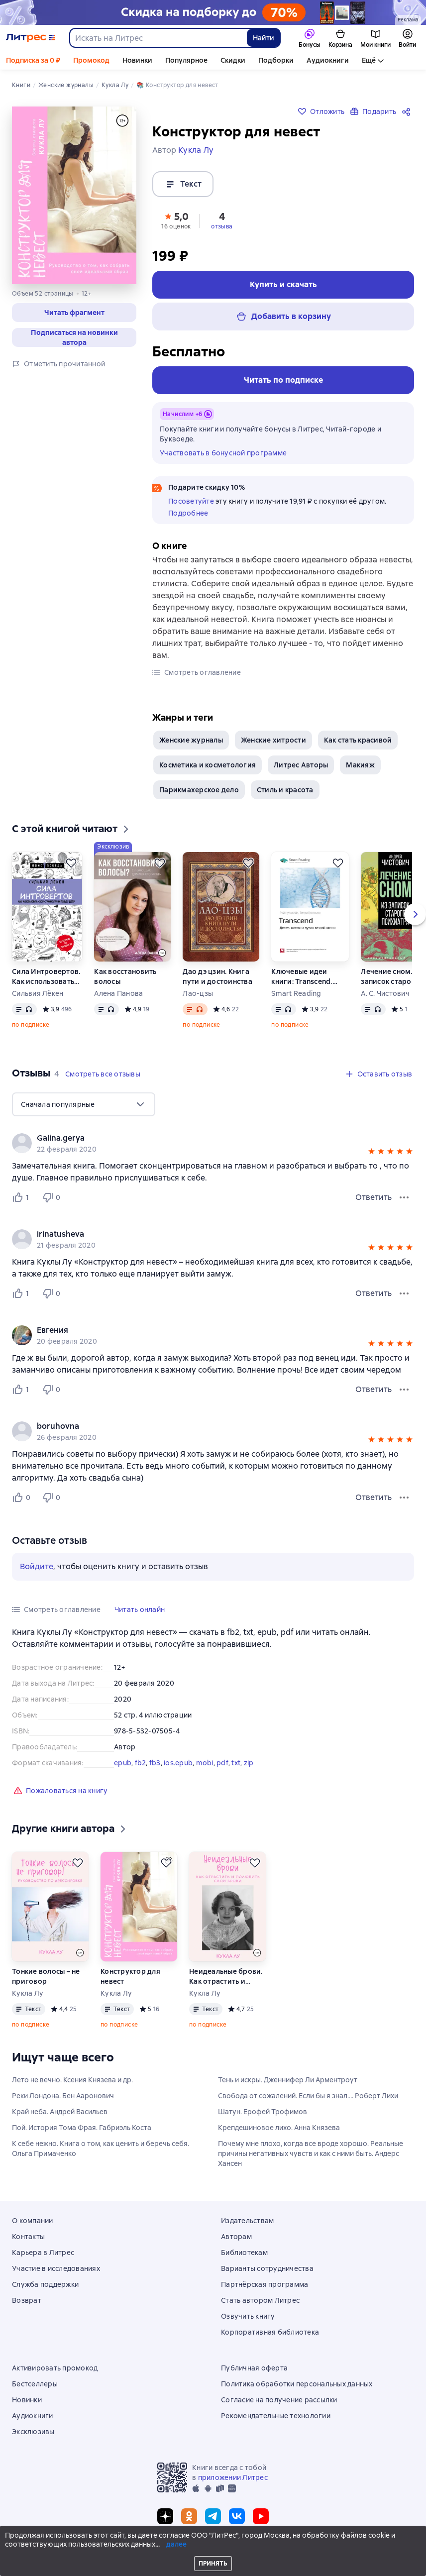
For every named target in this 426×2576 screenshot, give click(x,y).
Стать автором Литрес (260, 2300)
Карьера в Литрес (43, 2252)
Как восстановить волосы (125, 976)
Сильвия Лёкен (37, 993)
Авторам (236, 2236)
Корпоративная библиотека (270, 2332)
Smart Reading (296, 993)
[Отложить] (71, 863)
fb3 (155, 1762)
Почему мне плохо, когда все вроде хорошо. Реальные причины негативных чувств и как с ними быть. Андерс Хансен (310, 2153)
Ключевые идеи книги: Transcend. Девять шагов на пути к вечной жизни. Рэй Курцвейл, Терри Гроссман (309, 976)
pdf (222, 1762)
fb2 (140, 1762)
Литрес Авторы (301, 764)
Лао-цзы (198, 993)
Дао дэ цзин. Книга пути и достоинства (217, 976)
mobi (204, 1762)
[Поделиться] (408, 111)
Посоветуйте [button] (191, 501)
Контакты (28, 2236)
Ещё (369, 60)
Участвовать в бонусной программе (223, 452)
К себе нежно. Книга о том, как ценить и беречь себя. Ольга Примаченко (100, 2148)
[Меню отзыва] (404, 1197)
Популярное (186, 60)
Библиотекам (244, 2252)
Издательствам (247, 2220)
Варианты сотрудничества (267, 2268)
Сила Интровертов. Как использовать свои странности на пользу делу (46, 976)
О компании (32, 2220)
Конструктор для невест (130, 1976)
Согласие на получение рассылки (279, 2399)
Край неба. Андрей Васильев (59, 2111)
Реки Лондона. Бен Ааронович (63, 2095)
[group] (213, 1143)
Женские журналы (191, 740)
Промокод (91, 60)
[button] (74, 312)
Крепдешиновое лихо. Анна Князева (279, 2127)
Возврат (26, 2300)
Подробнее (188, 513)
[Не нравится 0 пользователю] (53, 1197)
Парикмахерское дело (199, 789)
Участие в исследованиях (56, 2268)
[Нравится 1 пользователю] (23, 1197)
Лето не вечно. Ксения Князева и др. (72, 2079)
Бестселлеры (35, 2383)
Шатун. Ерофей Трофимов (262, 2111)
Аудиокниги (328, 60)
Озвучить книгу (248, 2316)
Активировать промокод (55, 2367)
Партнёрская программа (264, 2284)
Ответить (373, 1197)
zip (249, 1762)
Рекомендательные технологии (275, 2415)
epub (122, 1762)
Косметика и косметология (207, 764)
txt (235, 1762)
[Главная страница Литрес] (30, 38)
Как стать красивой (358, 740)
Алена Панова (118, 993)
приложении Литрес (233, 2477)
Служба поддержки (45, 2284)
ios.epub (178, 1762)
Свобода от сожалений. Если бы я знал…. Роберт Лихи (308, 2095)
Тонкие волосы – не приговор (46, 1976)
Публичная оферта (254, 2367)
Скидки (232, 60)
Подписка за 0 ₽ (33, 60)
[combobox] (157, 38)
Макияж (360, 764)
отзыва (221, 226)
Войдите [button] (36, 1566)
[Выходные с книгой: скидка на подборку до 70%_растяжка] (213, 12)
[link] (199, 1138)
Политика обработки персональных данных (297, 2383)
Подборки (276, 60)
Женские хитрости (273, 740)
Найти (263, 37)
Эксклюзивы (33, 2431)
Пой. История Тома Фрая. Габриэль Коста (81, 2127)
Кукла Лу (27, 1993)
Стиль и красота (285, 789)
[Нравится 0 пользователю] (23, 1497)
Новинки (137, 60)
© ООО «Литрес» (213, 2549)
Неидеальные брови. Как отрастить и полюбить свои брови (226, 1976)
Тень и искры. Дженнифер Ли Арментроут (287, 2079)
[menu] (83, 1104)
